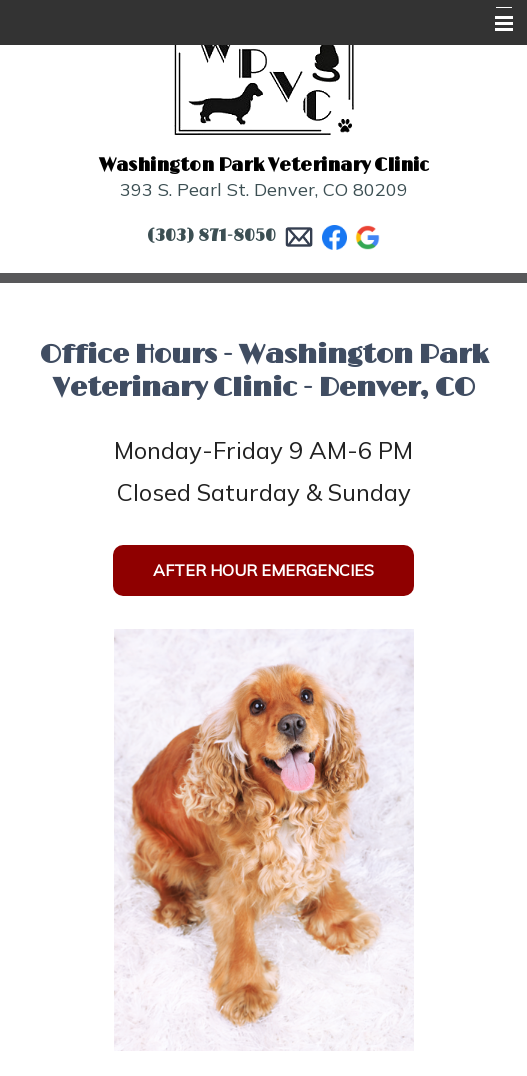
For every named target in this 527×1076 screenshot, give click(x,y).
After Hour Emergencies (263, 570)
